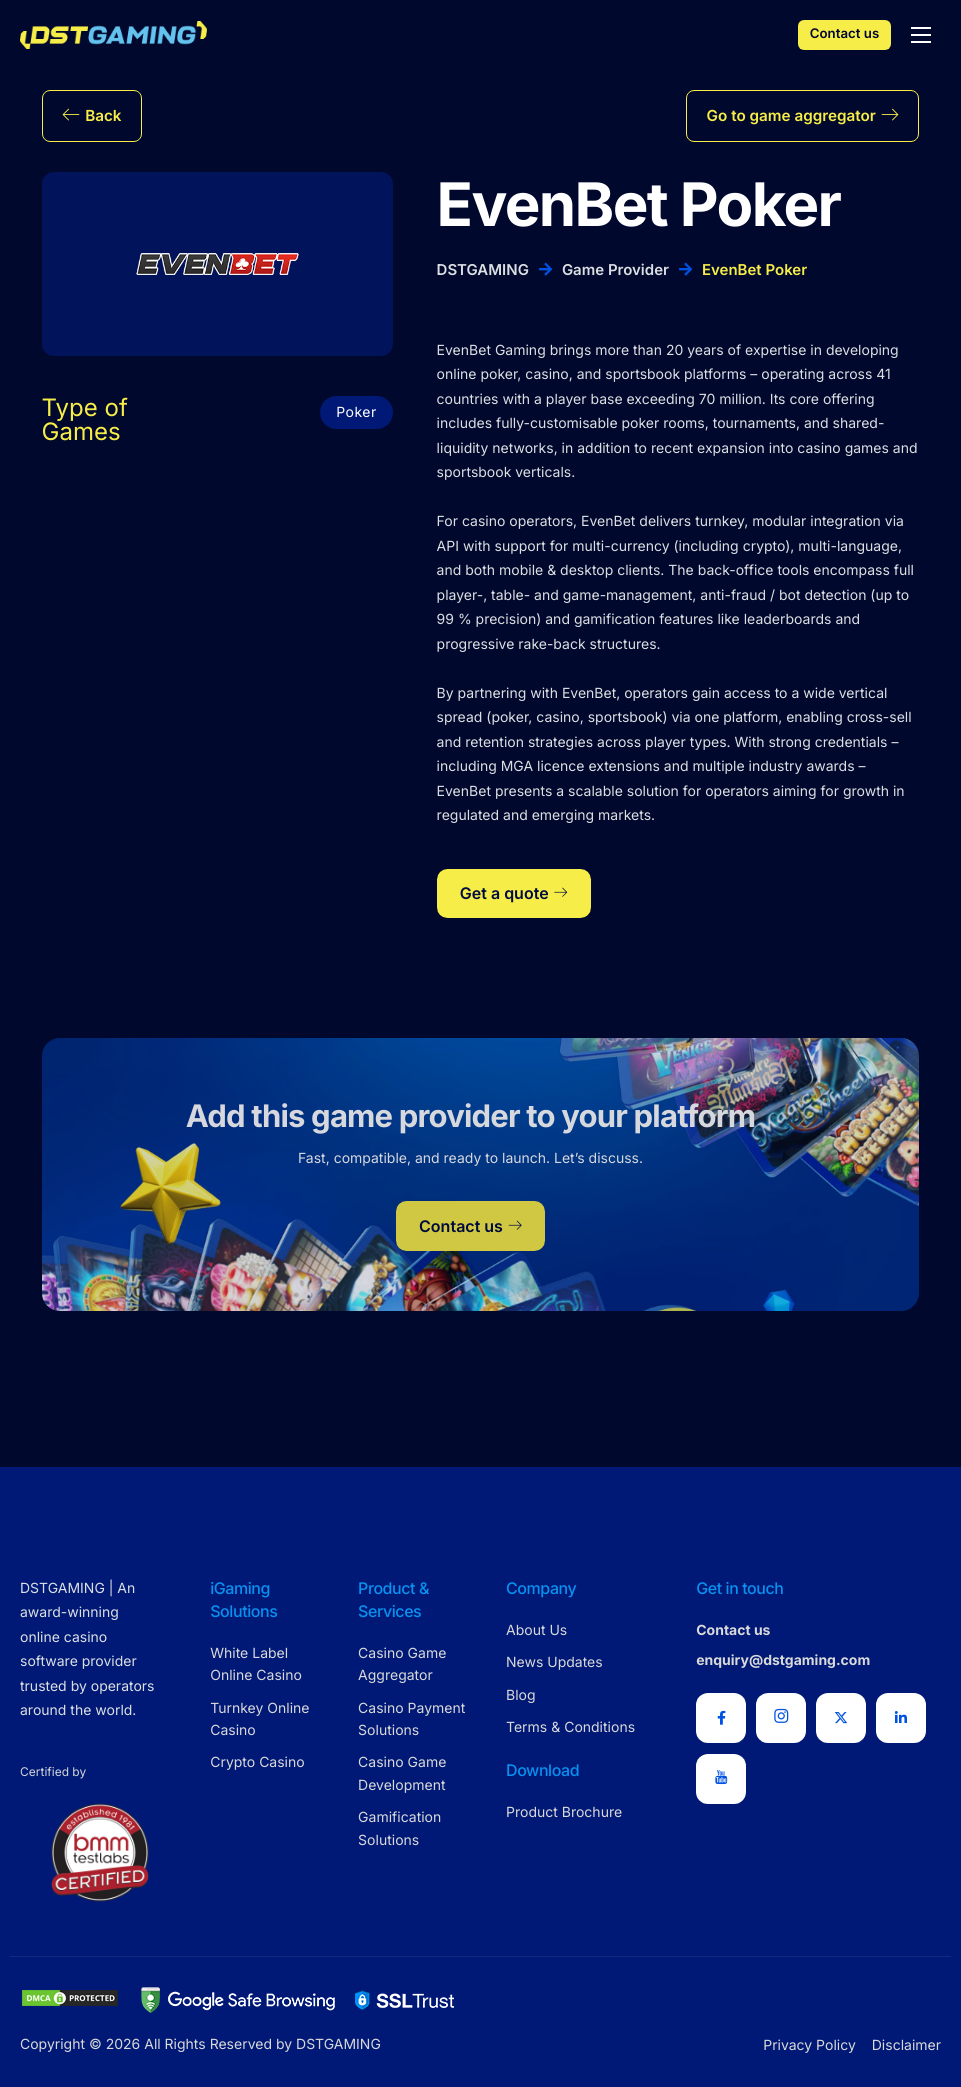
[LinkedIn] (901, 1718)
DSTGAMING (483, 275)
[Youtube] (721, 1779)
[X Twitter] (841, 1718)
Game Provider (615, 275)
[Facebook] (721, 1718)
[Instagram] (781, 1718)
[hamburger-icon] (921, 35)
